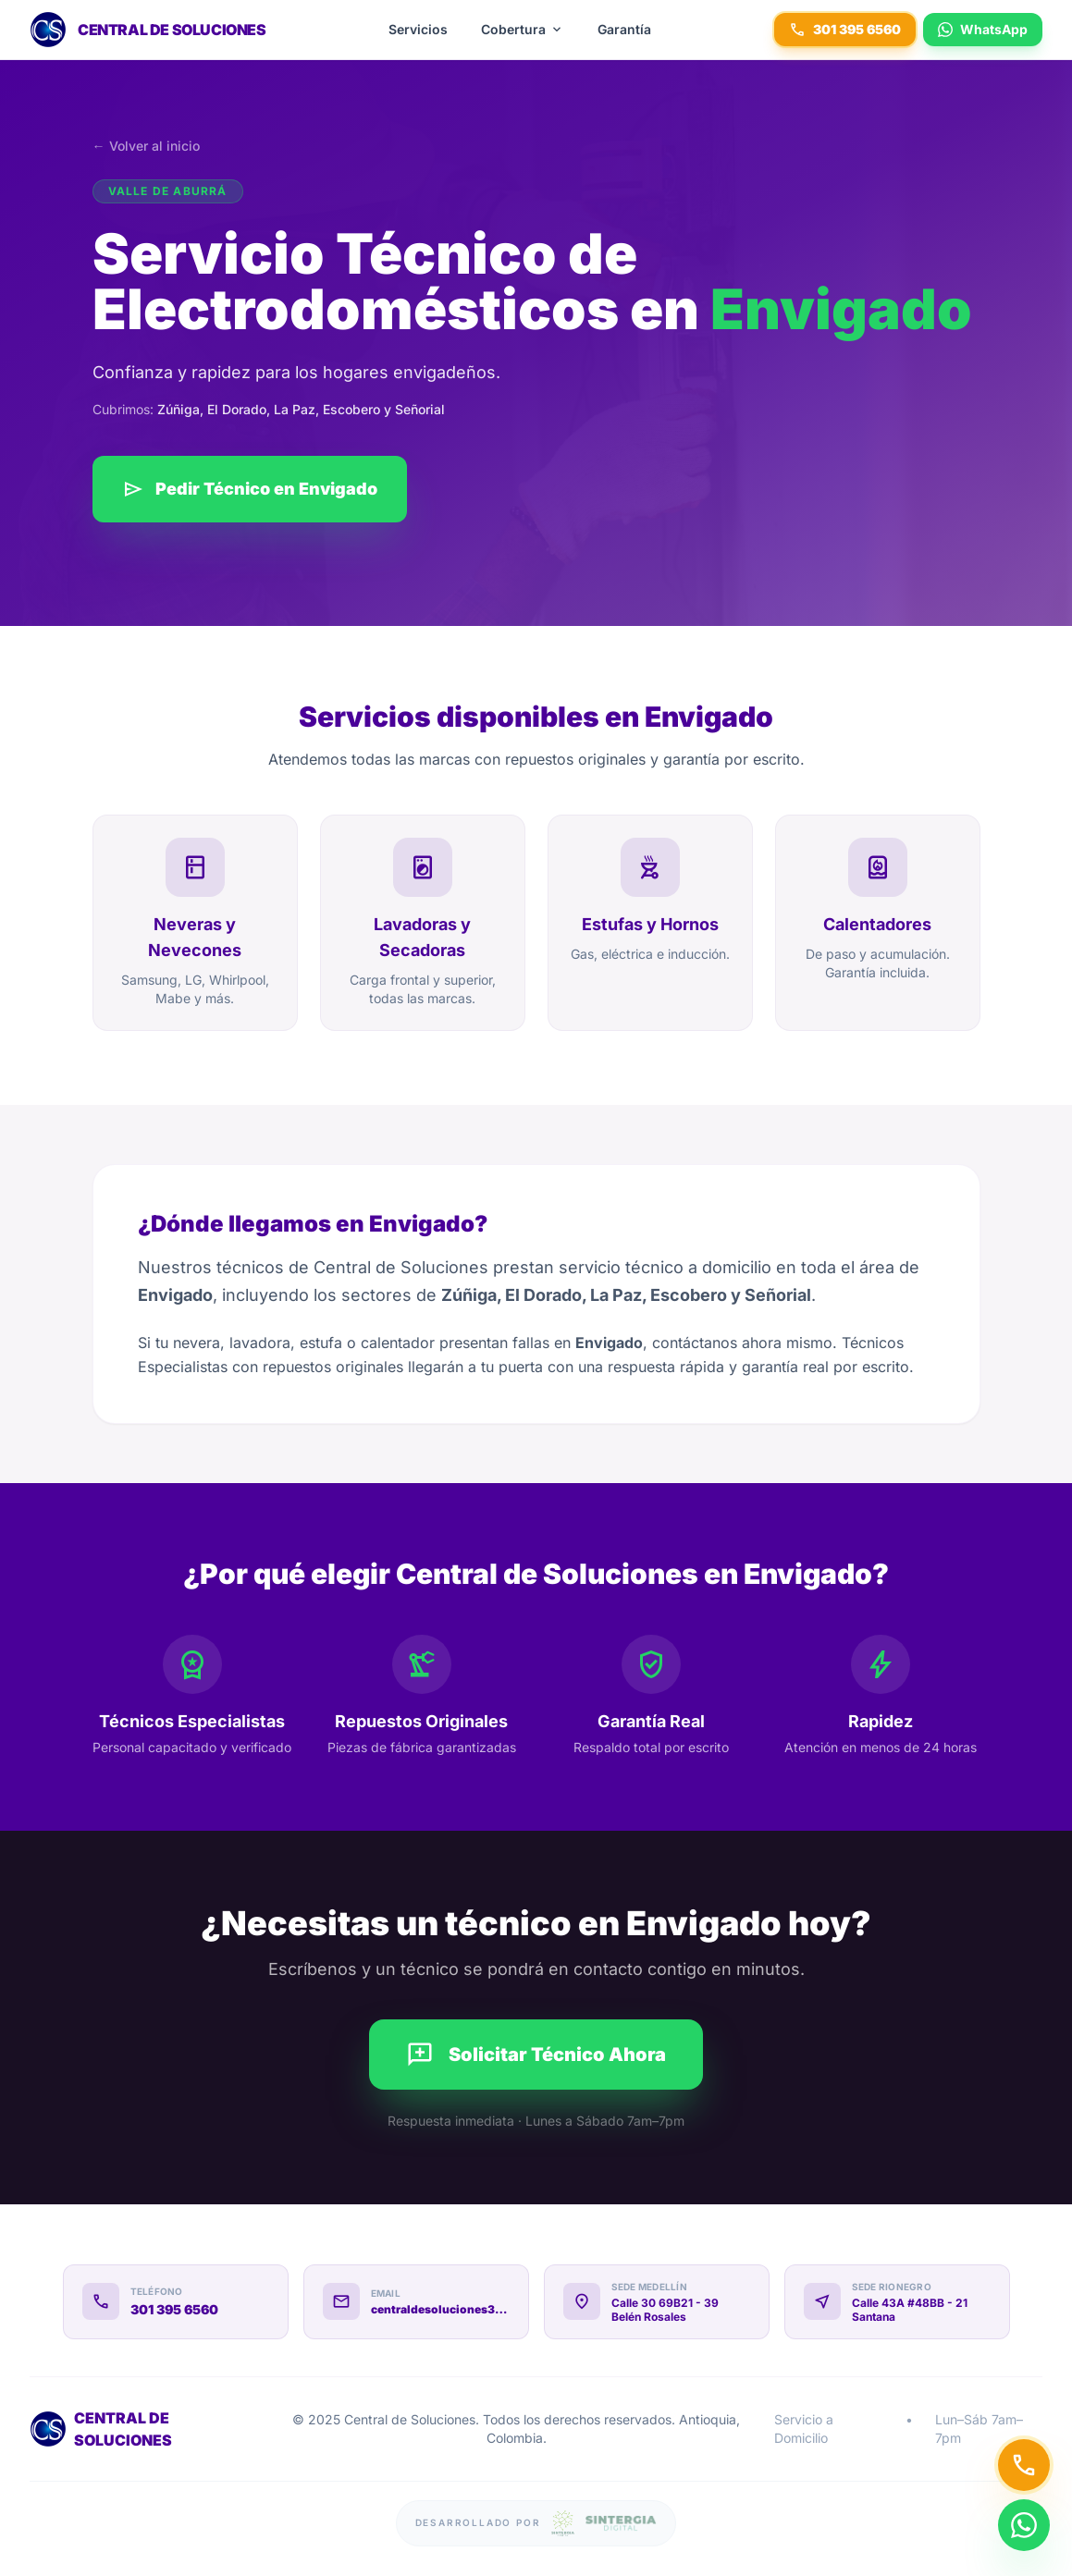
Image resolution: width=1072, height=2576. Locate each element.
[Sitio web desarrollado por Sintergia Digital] (536, 2523)
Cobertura (522, 29)
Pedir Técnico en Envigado (249, 489)
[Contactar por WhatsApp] (1024, 2516)
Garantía (624, 29)
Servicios (418, 29)
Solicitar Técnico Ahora (536, 2054)
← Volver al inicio (146, 145)
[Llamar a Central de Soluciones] (1024, 2465)
